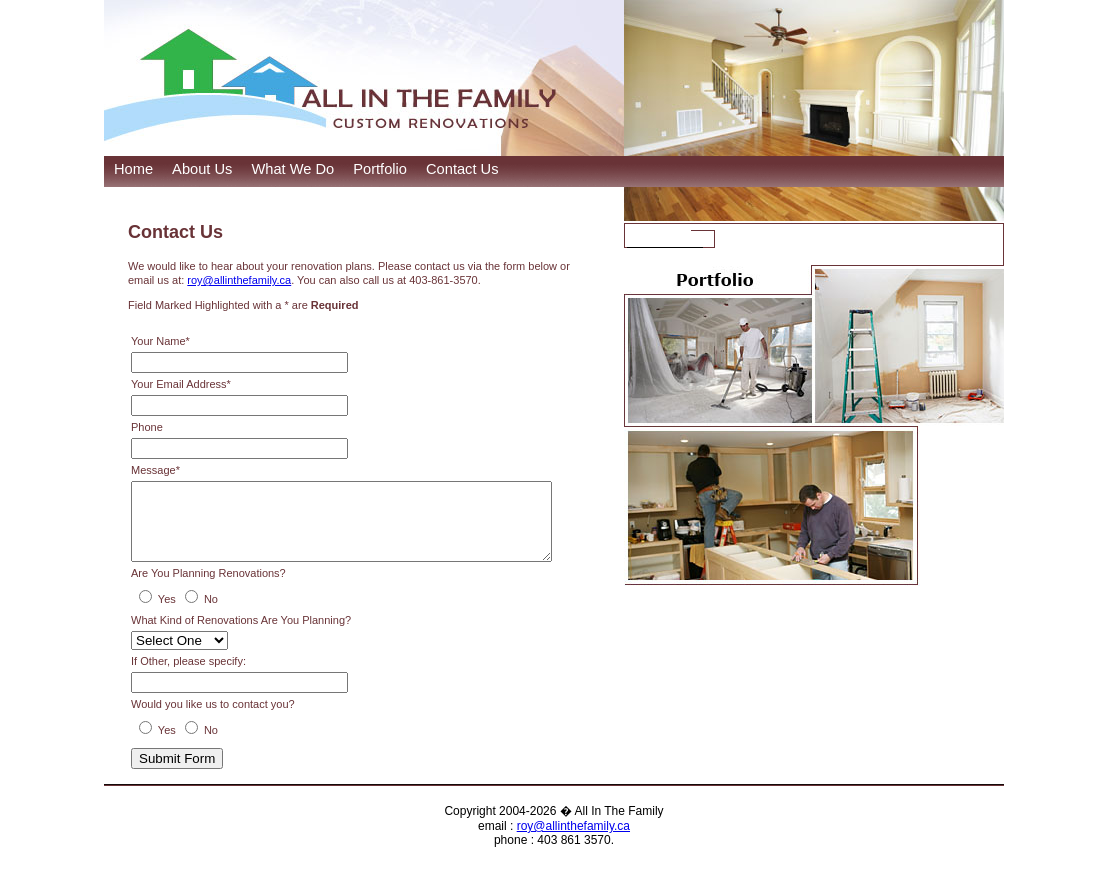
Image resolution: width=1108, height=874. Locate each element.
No (211, 614)
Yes (167, 614)
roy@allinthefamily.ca (239, 280)
